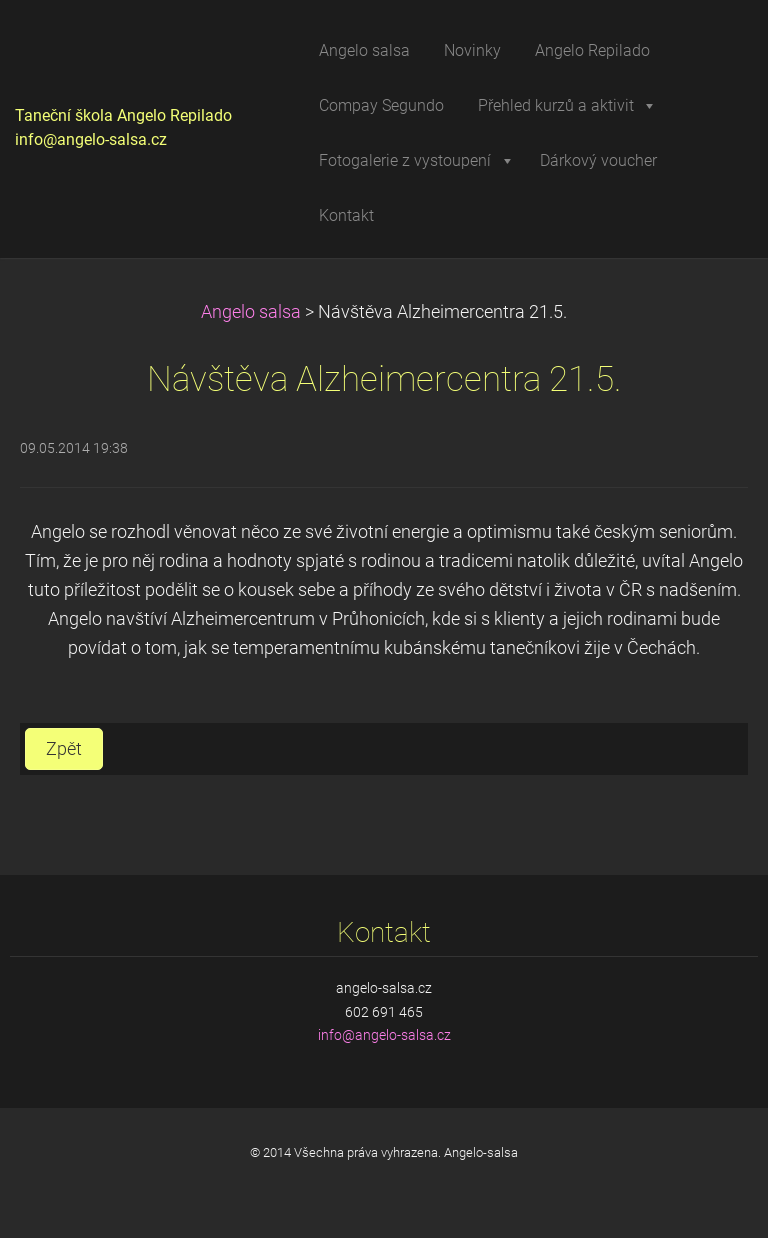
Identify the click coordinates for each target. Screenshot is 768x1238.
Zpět (64, 749)
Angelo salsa (251, 312)
